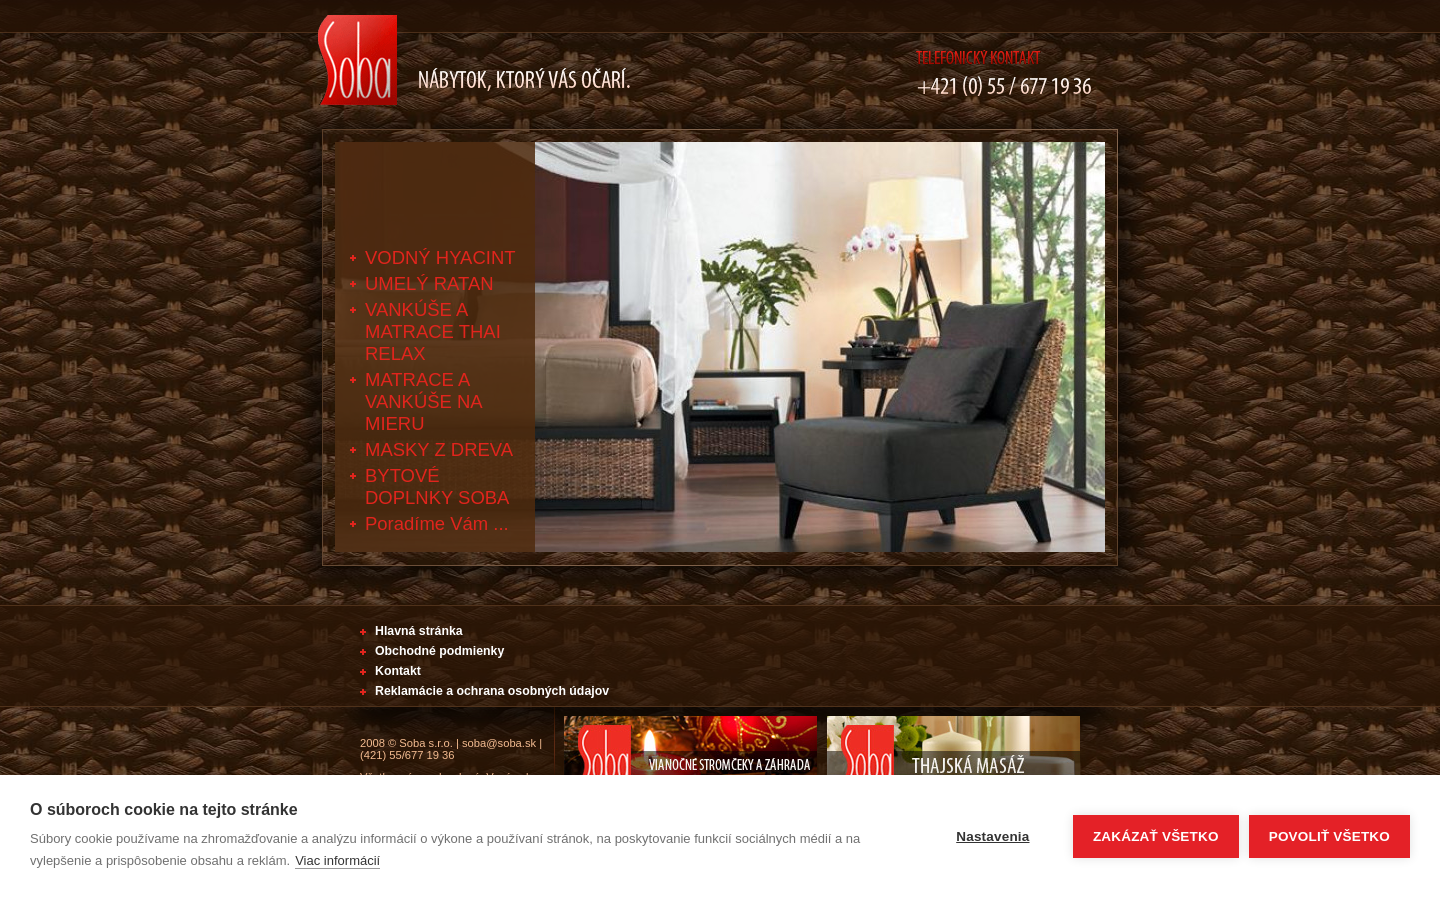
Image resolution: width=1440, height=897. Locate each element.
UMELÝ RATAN (429, 283)
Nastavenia (992, 836)
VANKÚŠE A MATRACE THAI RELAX (433, 331)
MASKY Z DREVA (439, 449)
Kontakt (398, 671)
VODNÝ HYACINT (440, 257)
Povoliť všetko (1329, 836)
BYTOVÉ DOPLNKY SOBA (437, 486)
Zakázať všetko (1156, 836)
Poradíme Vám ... (437, 523)
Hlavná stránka (419, 631)
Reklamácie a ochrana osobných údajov (492, 691)
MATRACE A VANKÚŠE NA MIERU (423, 401)
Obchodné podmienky (439, 651)
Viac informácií (337, 860)
